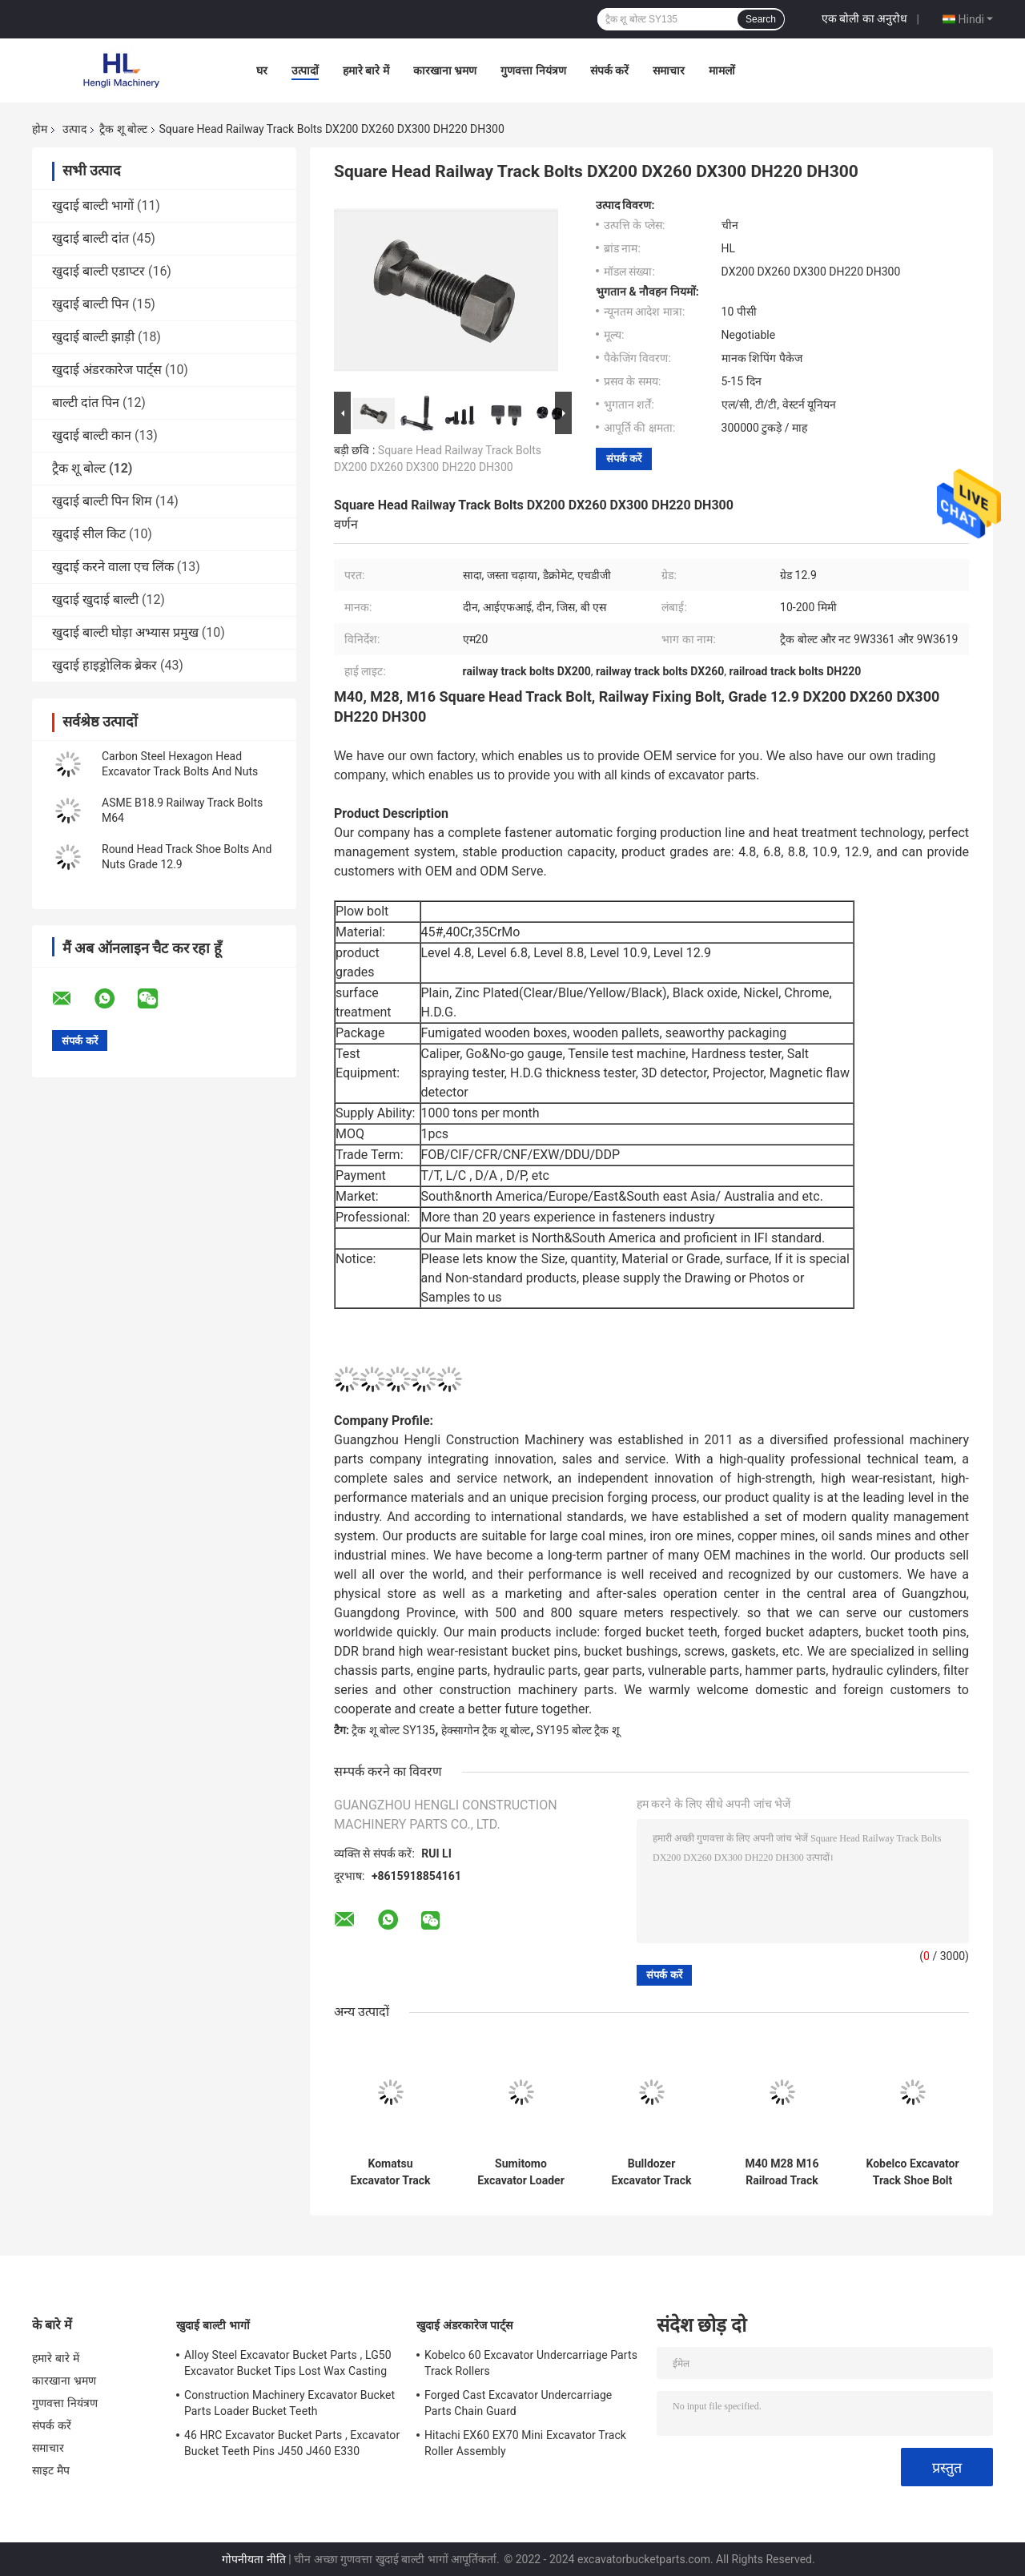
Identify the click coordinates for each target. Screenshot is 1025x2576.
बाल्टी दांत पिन (85, 402)
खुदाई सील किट (89, 533)
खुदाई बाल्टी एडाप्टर (98, 271)
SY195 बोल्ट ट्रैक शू (578, 1730)
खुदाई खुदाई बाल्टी (95, 599)
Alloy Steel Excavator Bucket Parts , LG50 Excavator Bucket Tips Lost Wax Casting (288, 2363)
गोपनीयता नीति (253, 2559)
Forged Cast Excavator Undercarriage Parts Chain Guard (518, 2403)
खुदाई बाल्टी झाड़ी (93, 336)
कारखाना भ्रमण (444, 70)
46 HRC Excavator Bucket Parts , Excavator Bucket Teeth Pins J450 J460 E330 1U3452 (292, 2445)
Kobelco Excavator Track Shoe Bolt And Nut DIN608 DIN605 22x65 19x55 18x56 (912, 2172)
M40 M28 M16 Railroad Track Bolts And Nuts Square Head (782, 2172)
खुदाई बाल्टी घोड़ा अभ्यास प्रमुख (125, 632)
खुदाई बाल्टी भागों (93, 205)
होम (39, 129)
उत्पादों (305, 70)
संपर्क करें (609, 70)
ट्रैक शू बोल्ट (123, 129)
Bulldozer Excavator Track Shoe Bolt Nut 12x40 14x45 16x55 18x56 (651, 2172)
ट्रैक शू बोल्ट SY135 (393, 1730)
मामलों (722, 70)
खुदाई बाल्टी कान (91, 435)
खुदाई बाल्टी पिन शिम (102, 501)
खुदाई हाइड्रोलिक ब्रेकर (104, 665)
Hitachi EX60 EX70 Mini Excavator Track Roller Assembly (525, 2443)
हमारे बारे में (366, 70)
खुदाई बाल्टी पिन (90, 304)
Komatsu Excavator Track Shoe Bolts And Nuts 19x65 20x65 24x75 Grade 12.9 (390, 2172)
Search (761, 19)
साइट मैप (51, 2470)
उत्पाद (74, 129)
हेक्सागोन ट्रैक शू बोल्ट (485, 1730)
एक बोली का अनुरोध (864, 18)
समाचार (669, 70)
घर (261, 70)
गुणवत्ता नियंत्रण (532, 70)
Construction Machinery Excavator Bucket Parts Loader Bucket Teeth (289, 2403)
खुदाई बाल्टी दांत (90, 238)
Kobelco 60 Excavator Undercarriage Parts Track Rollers (530, 2363)
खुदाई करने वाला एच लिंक (113, 566)
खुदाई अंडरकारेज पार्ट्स (107, 369)
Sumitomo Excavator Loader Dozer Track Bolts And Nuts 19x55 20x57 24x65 (520, 2172)
